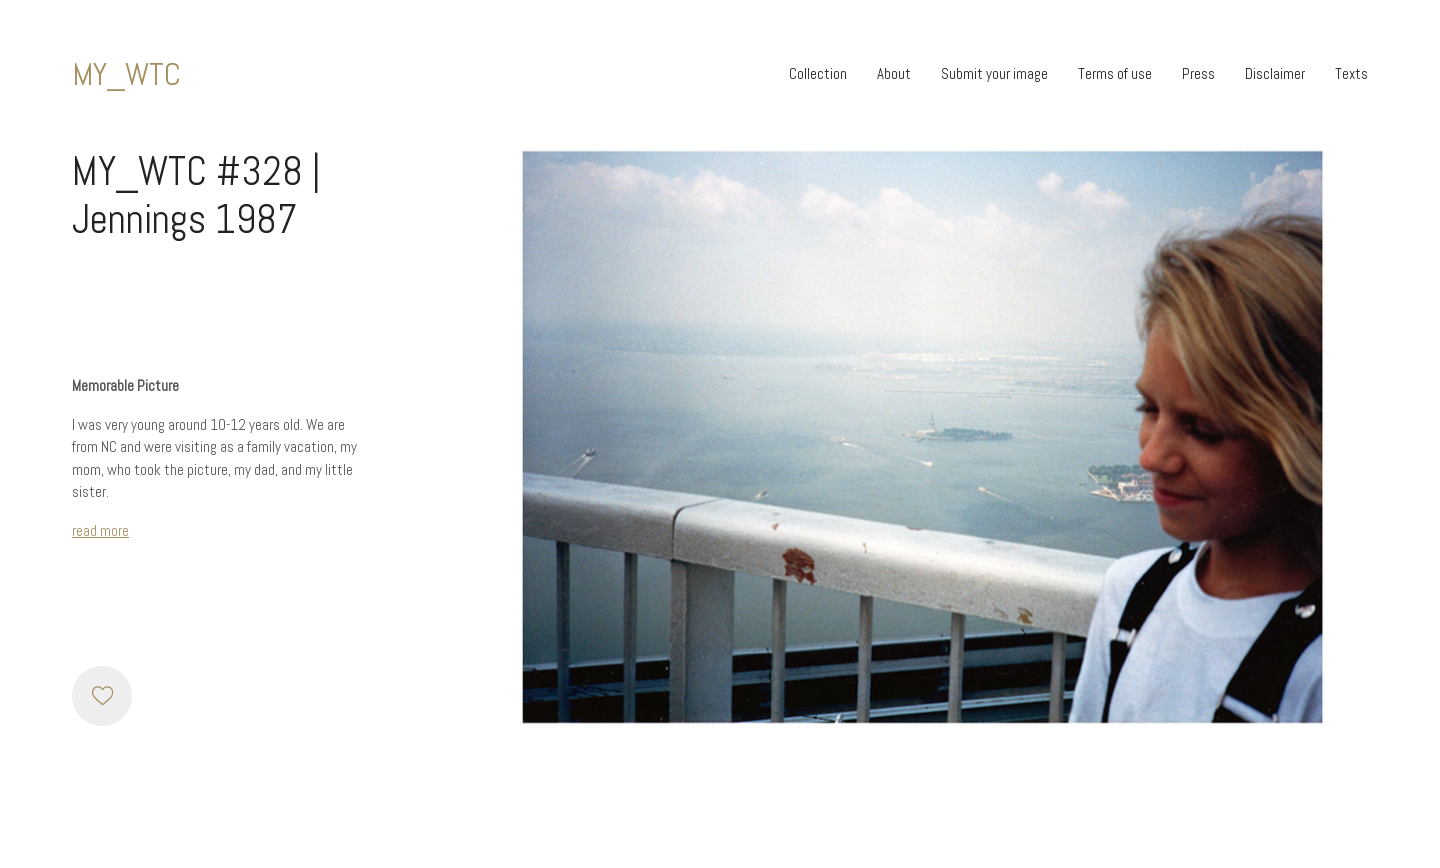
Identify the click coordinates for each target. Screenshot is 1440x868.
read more (100, 530)
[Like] (102, 696)
